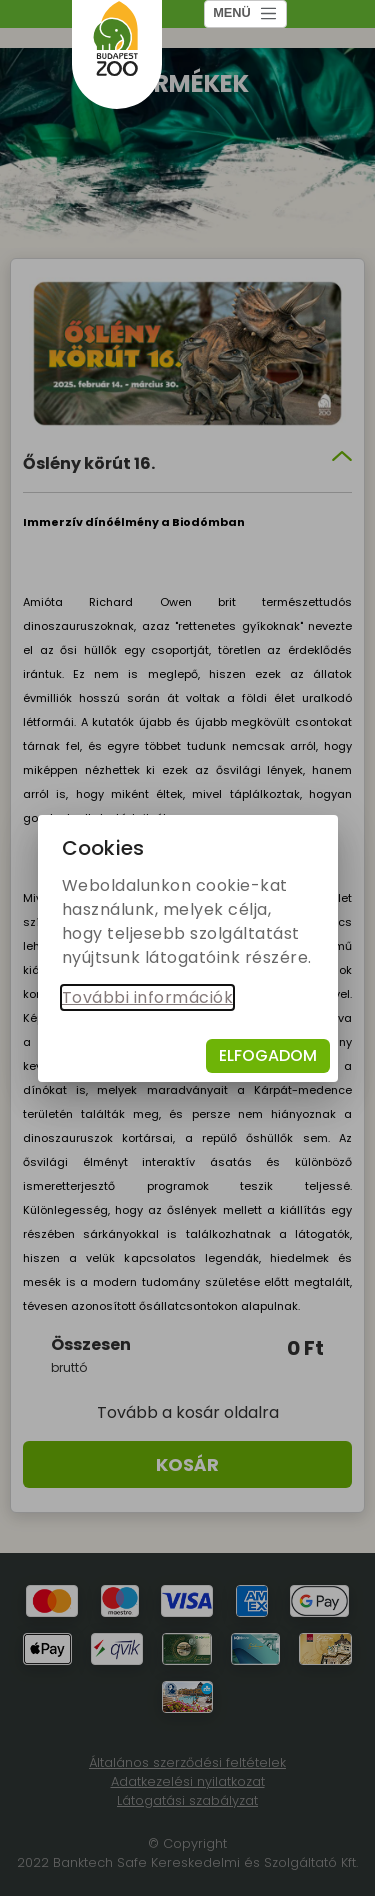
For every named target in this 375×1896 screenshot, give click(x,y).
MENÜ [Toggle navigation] (245, 13)
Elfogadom (268, 1055)
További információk (148, 997)
